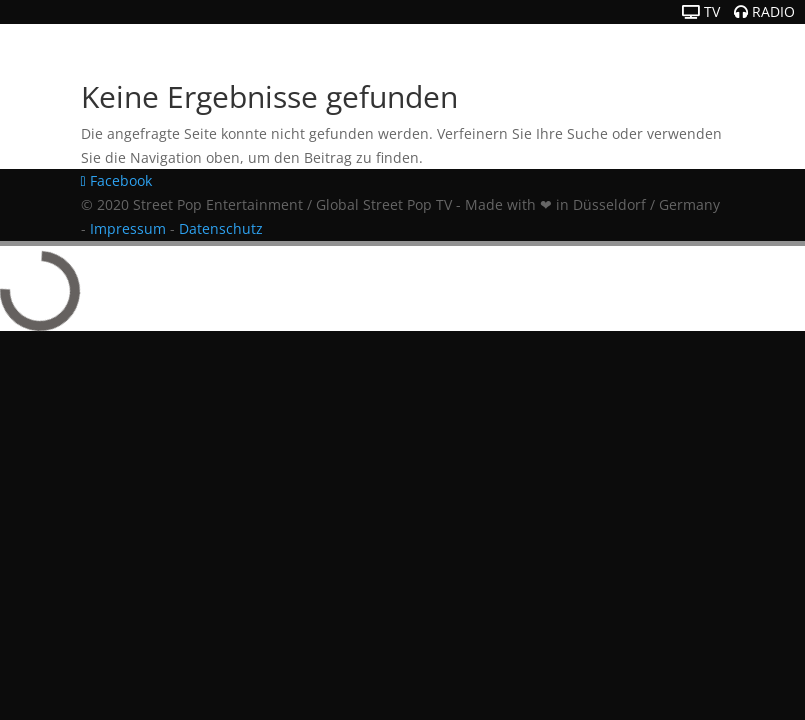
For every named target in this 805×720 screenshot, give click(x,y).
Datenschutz (221, 228)
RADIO (764, 11)
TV (701, 11)
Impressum (128, 228)
